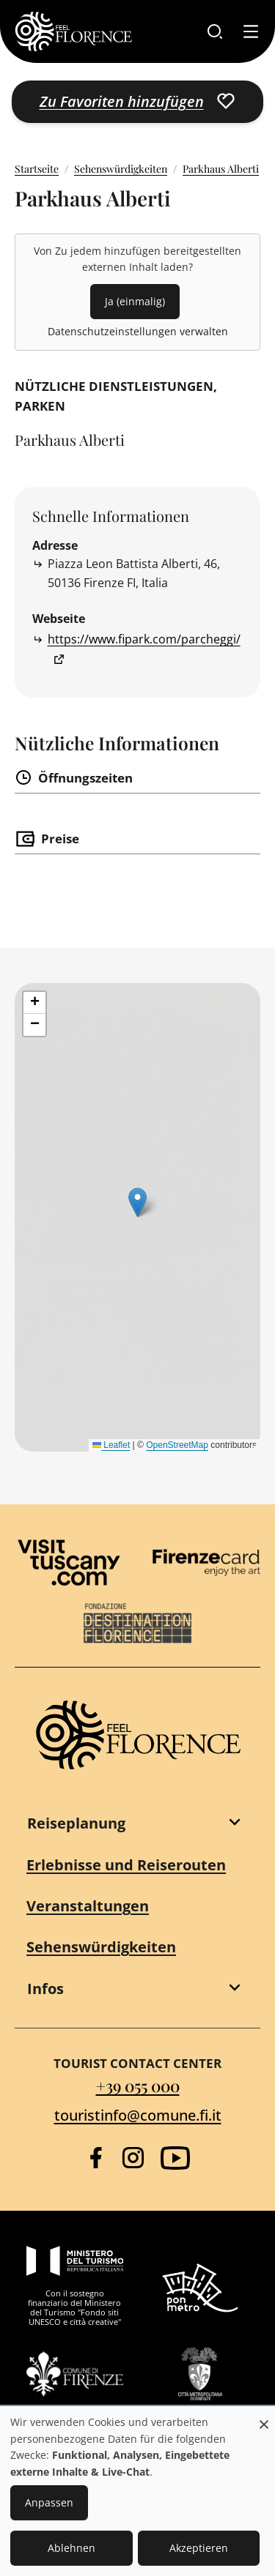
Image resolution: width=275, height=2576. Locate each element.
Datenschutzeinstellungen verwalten (138, 331)
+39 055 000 (138, 2085)
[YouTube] (175, 2158)
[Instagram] (133, 2157)
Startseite (37, 169)
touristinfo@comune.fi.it (137, 2115)
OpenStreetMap (177, 1445)
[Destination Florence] (138, 1623)
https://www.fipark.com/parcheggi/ (144, 639)
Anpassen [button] (49, 2502)
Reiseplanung (76, 1823)
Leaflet (111, 1445)
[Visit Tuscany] (69, 1562)
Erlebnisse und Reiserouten (126, 1865)
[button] (34, 1003)
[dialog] (137, 2492)
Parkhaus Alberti (221, 169)
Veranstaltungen (87, 1906)
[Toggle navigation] (250, 31)
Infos (45, 1988)
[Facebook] (96, 2157)
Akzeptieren (198, 2548)
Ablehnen (71, 2548)
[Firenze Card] (207, 1562)
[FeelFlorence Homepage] (73, 31)
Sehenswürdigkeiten (120, 169)
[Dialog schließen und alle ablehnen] (264, 2417)
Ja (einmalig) (135, 301)
